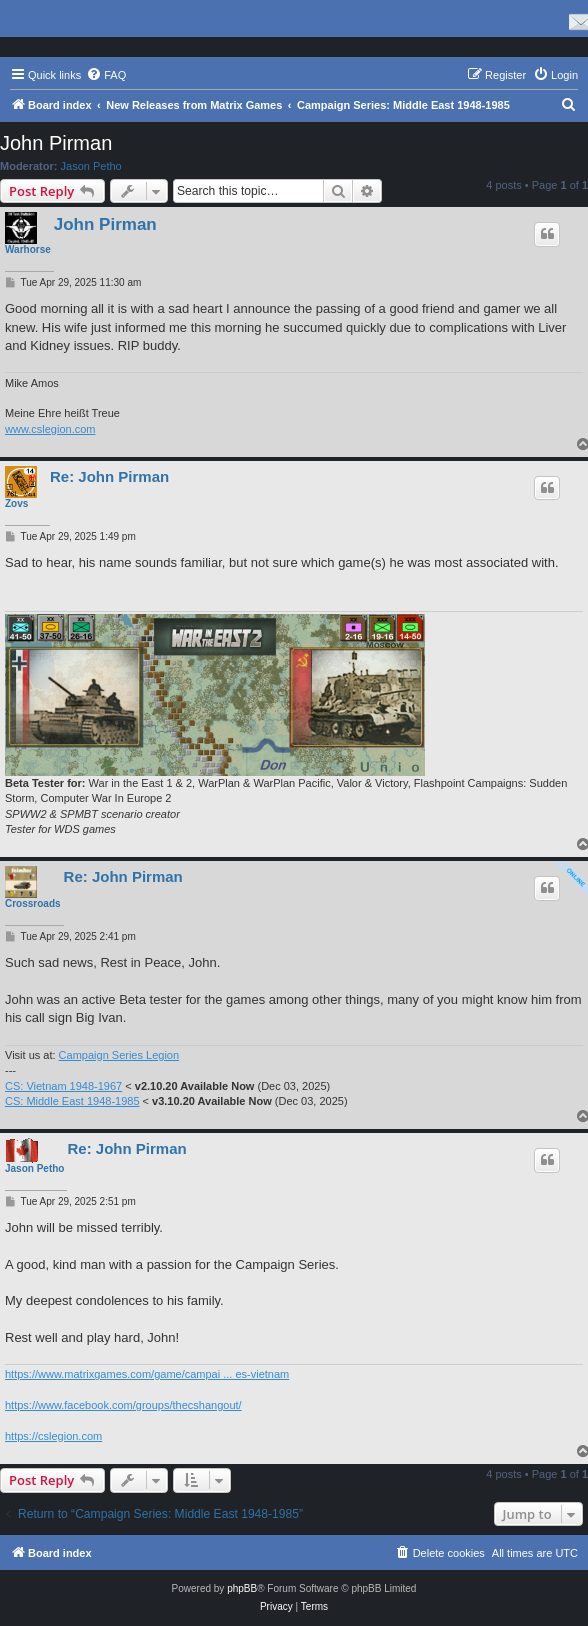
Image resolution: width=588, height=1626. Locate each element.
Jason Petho (91, 166)
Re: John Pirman (109, 476)
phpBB (242, 1588)
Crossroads (33, 903)
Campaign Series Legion (119, 1055)
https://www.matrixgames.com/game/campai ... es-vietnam (147, 1374)
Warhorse (28, 249)
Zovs (16, 503)
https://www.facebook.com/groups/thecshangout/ (123, 1405)
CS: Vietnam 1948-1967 (63, 1086)
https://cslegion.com (53, 1436)
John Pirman (56, 143)
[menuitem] (106, 75)
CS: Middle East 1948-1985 (72, 1101)
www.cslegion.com (50, 429)
